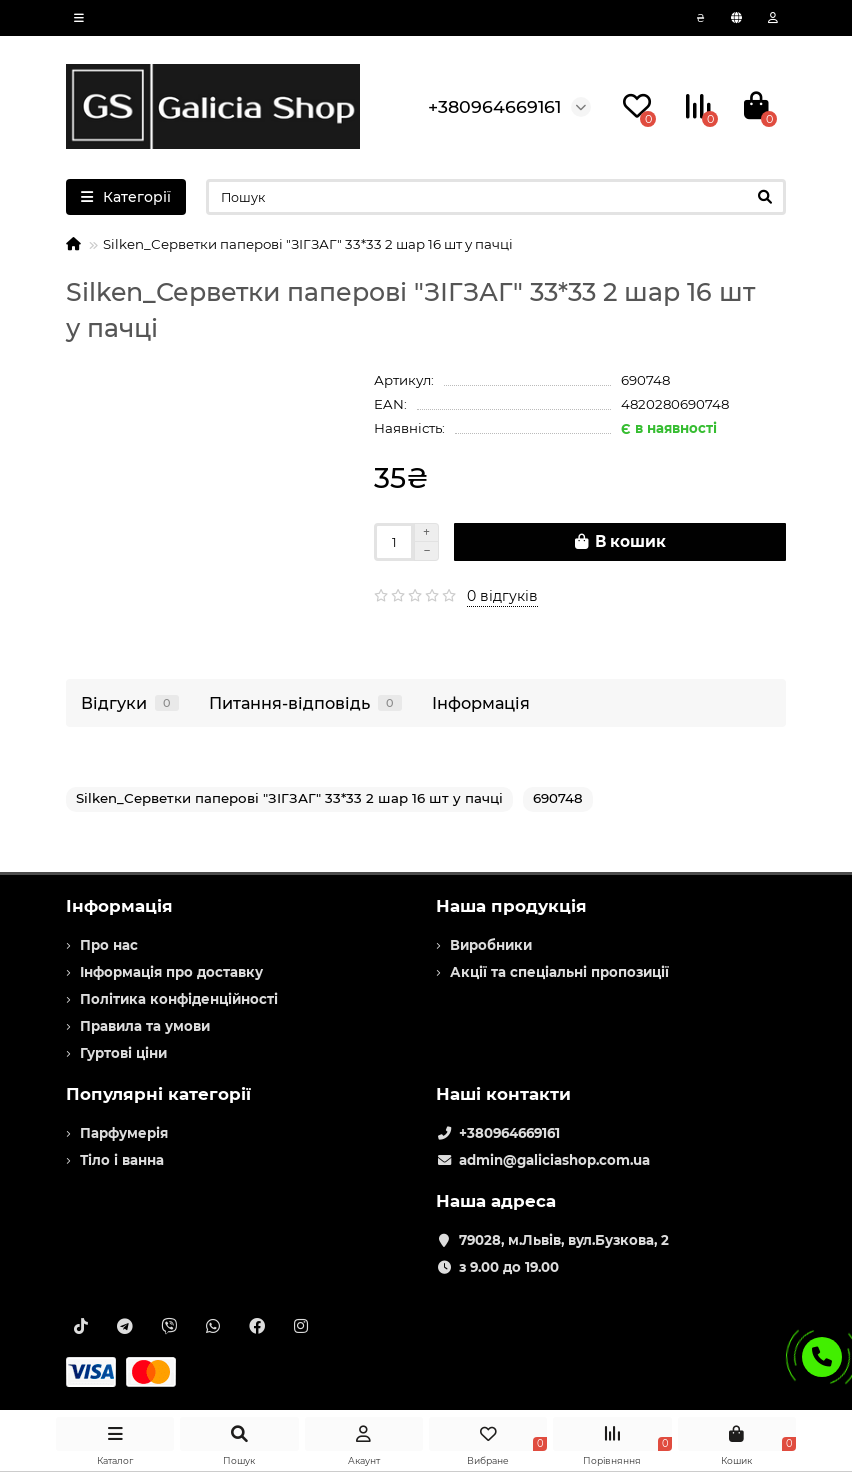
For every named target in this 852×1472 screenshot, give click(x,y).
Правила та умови (145, 1026)
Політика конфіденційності (179, 999)
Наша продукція (511, 906)
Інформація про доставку (171, 972)
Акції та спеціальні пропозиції (559, 972)
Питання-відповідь (305, 703)
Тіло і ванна (122, 1160)
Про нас (109, 945)
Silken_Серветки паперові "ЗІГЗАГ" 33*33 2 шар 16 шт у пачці (289, 798)
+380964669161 (509, 1133)
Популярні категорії (158, 1094)
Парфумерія (124, 1133)
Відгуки (130, 703)
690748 (558, 798)
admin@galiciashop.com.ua (554, 1160)
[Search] (496, 197)
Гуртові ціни (123, 1053)
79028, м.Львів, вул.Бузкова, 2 (564, 1240)
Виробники (491, 945)
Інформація (481, 703)
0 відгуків (502, 596)
